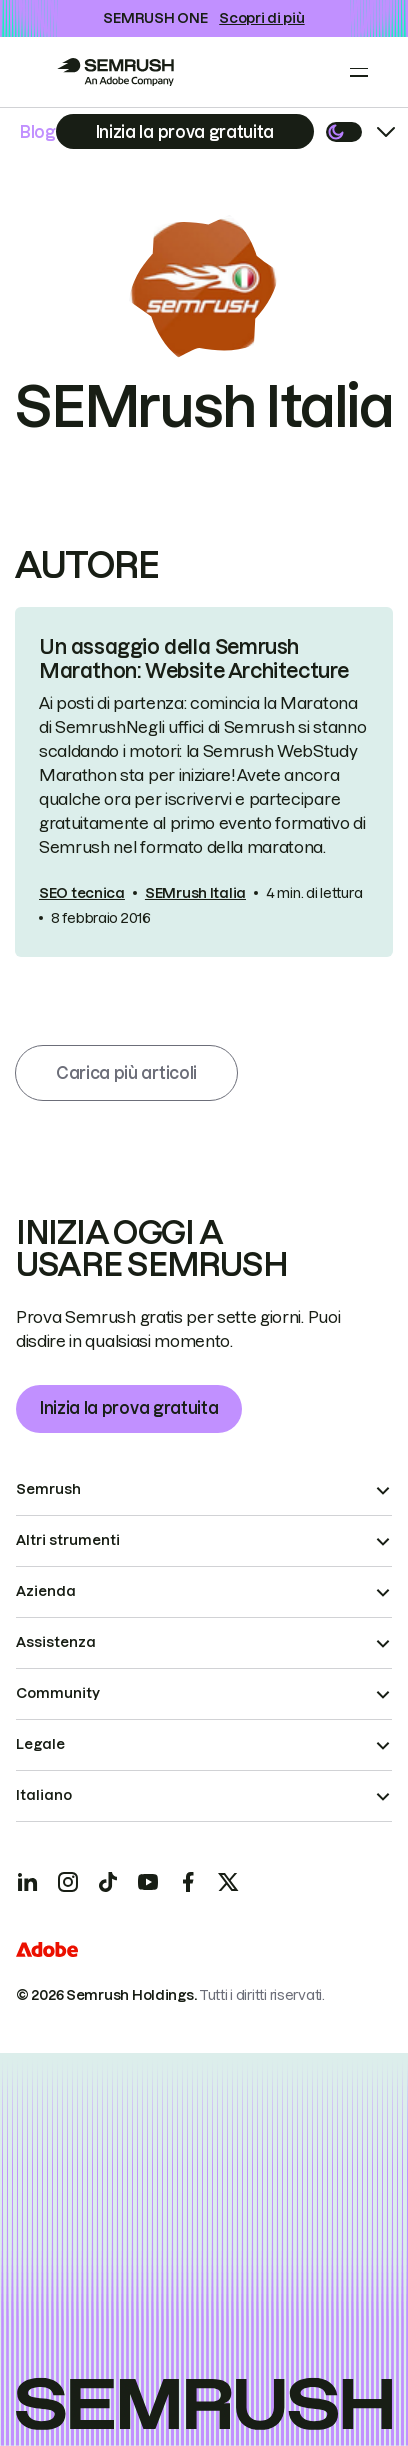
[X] (228, 1882)
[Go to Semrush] (115, 72)
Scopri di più (261, 18)
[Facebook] (188, 1882)
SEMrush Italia (195, 893)
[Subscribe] (185, 131)
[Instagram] (68, 1882)
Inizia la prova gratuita (129, 1408)
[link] (204, 782)
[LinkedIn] (28, 1882)
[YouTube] (148, 1882)
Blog (38, 132)
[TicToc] (108, 1882)
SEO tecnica (82, 893)
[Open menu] (359, 72)
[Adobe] (47, 1952)
